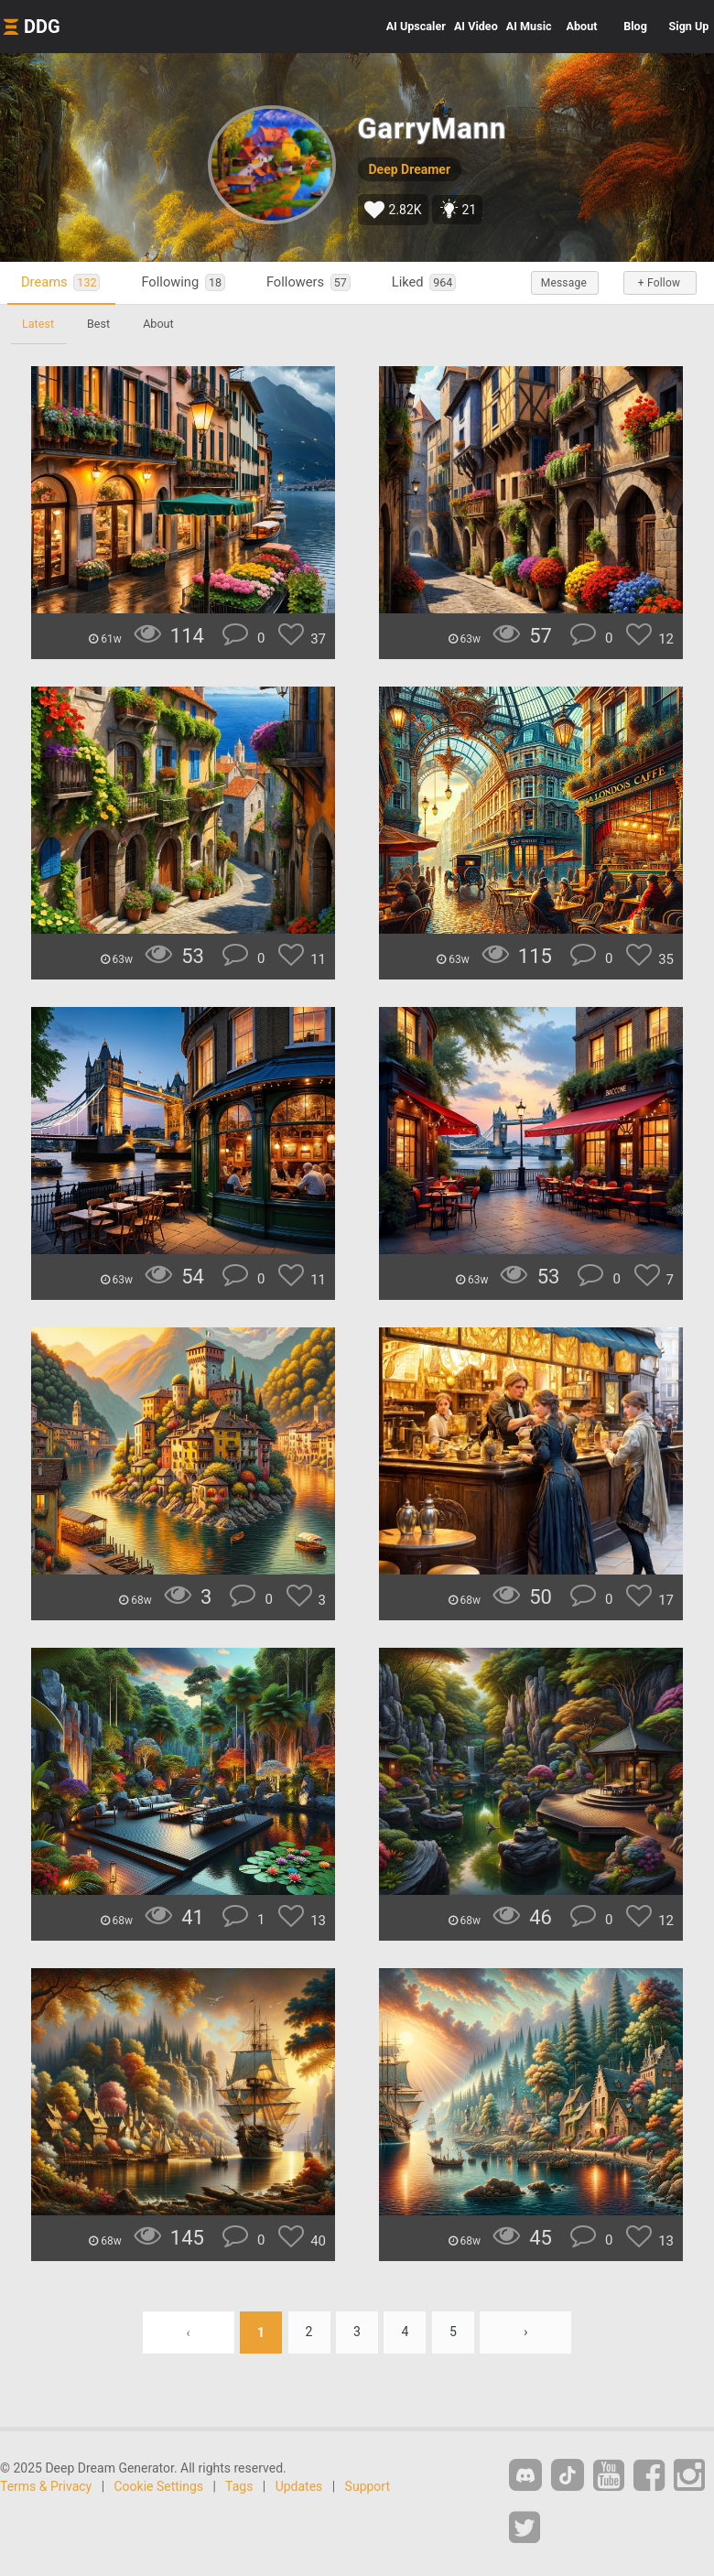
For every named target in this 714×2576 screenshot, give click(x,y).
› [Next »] (525, 2332)
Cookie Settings (159, 2486)
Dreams (60, 282)
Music (529, 26)
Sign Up (689, 26)
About (582, 26)
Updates (299, 2486)
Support (367, 2486)
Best (98, 323)
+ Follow (659, 282)
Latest (38, 323)
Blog (635, 26)
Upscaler (416, 26)
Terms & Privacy (46, 2486)
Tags (239, 2486)
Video (476, 26)
